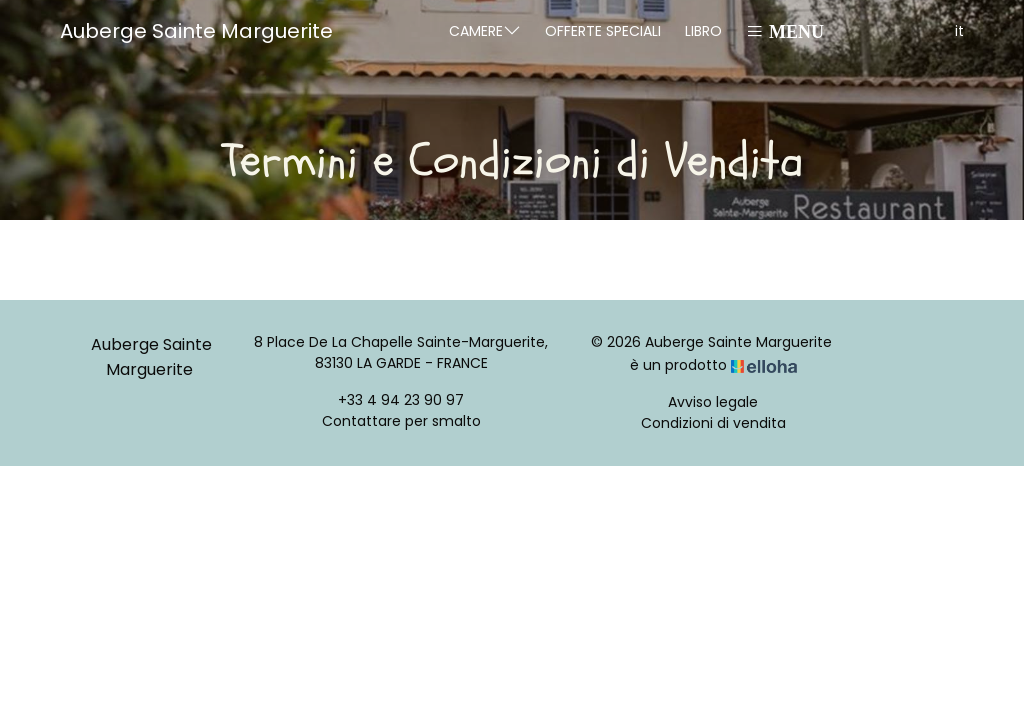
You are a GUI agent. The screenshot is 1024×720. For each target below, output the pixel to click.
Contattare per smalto (401, 421)
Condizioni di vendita (713, 423)
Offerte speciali (603, 31)
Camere (485, 30)
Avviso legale (713, 402)
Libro (703, 31)
